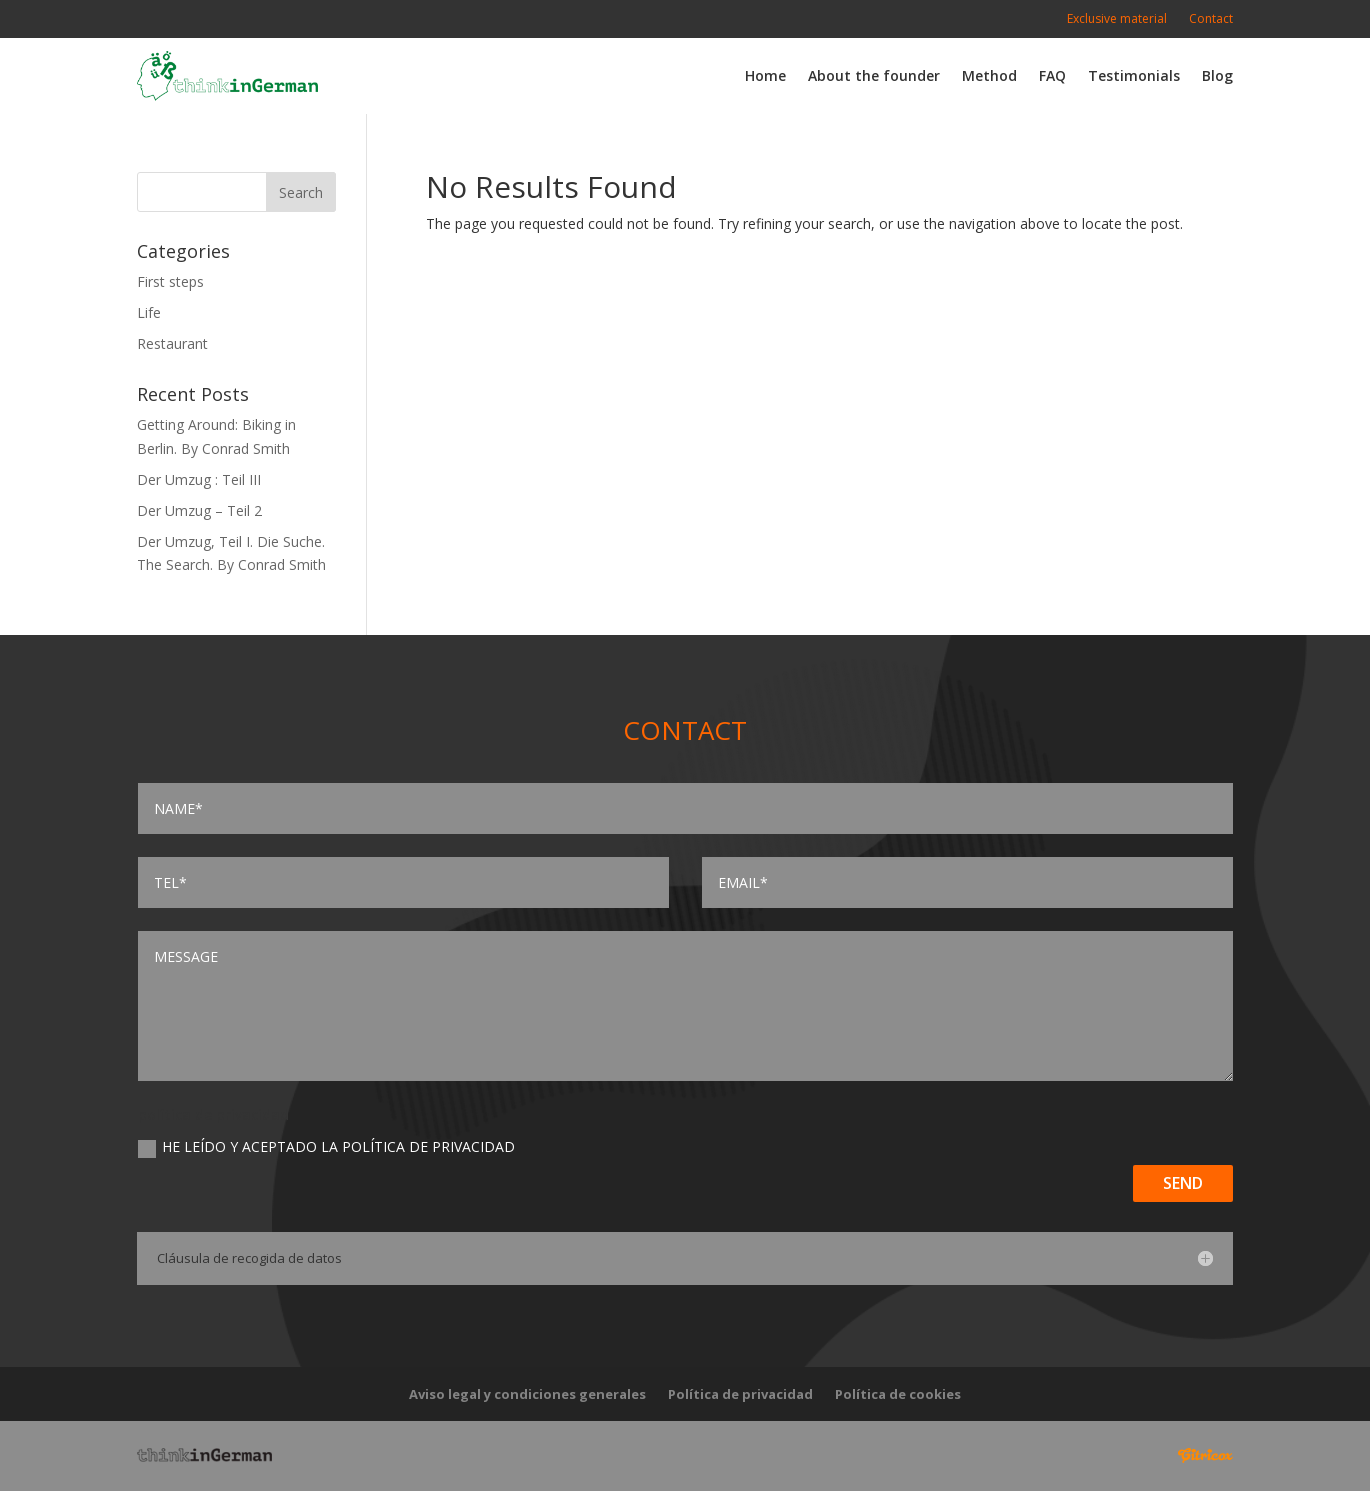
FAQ (1052, 75)
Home (765, 75)
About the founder (874, 75)
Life (149, 312)
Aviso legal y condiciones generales (527, 1395)
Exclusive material (1117, 19)
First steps (170, 281)
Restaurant (172, 343)
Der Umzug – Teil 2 (199, 510)
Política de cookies (898, 1395)
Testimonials (1134, 75)
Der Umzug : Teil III (199, 479)
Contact (1211, 19)
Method (989, 75)
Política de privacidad (740, 1395)
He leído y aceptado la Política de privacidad (326, 1147)
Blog (1217, 75)
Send (1183, 1183)
